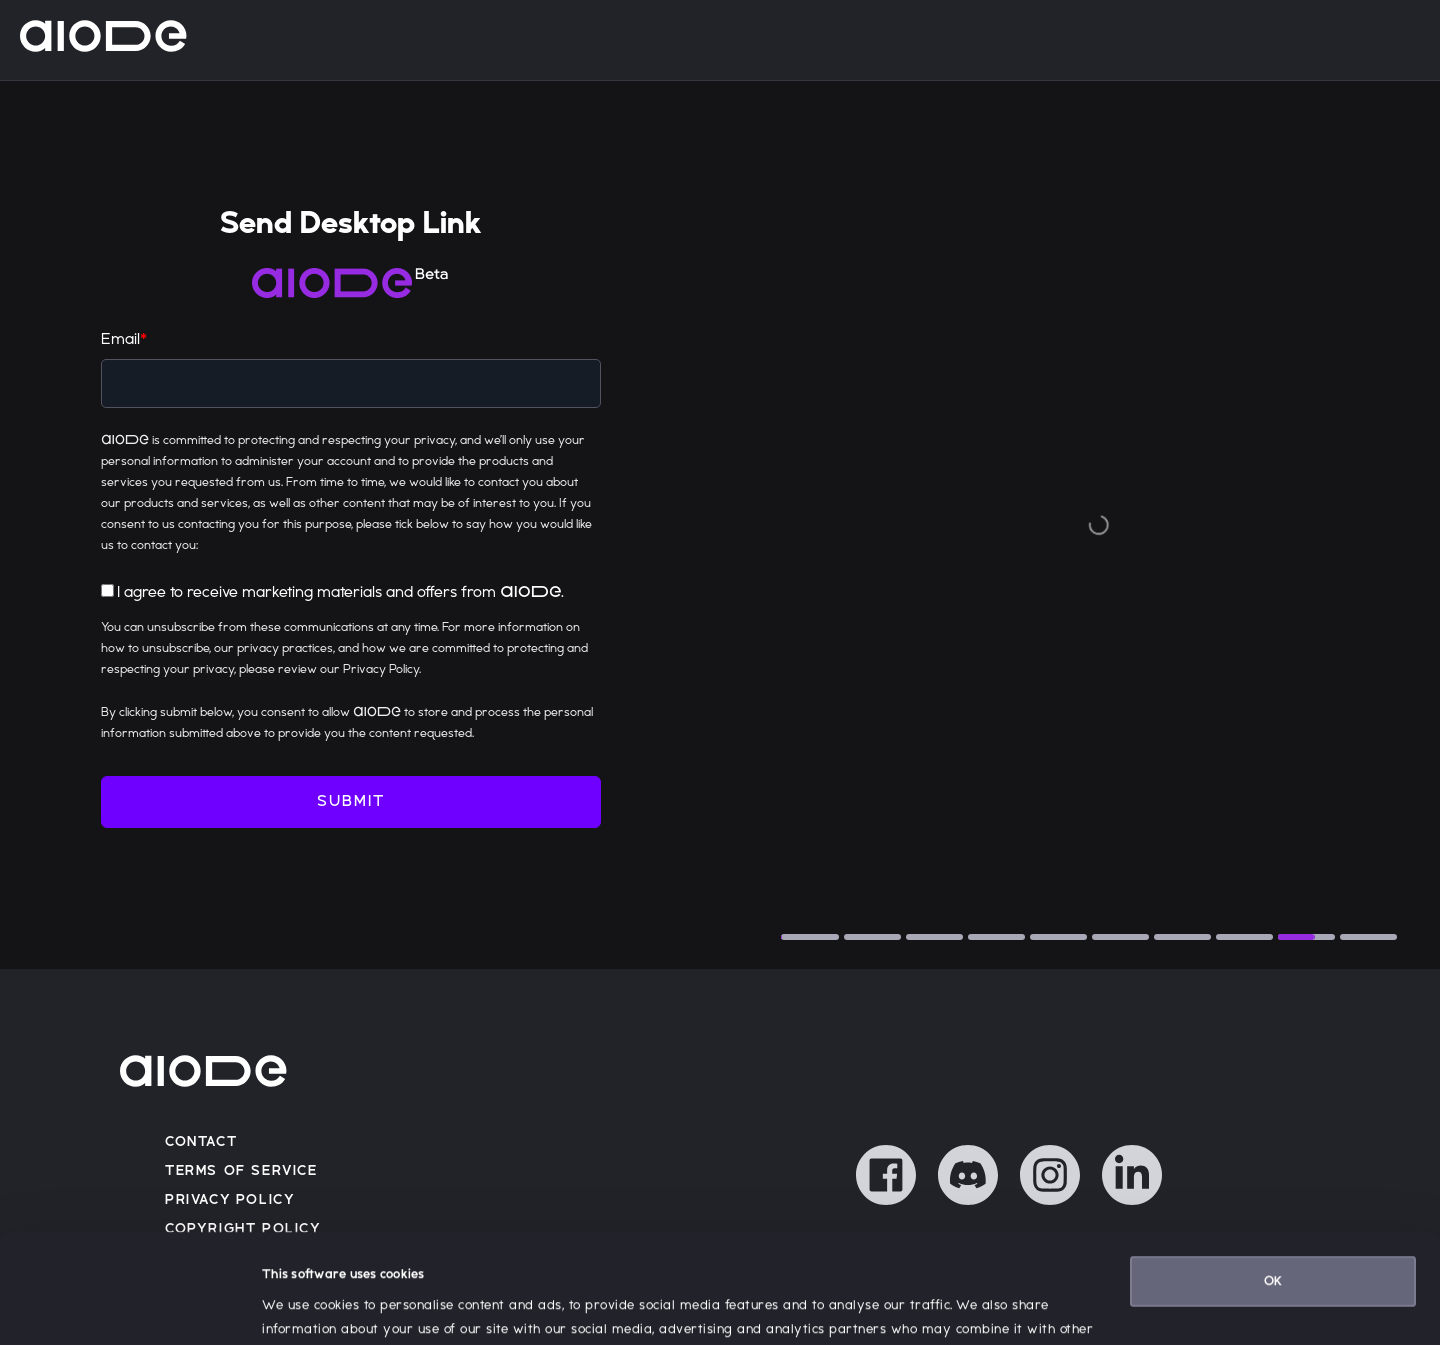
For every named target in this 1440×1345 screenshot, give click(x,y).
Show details (300, 1306)
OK (1273, 1179)
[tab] (809, 937)
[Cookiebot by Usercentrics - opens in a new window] (129, 1306)
